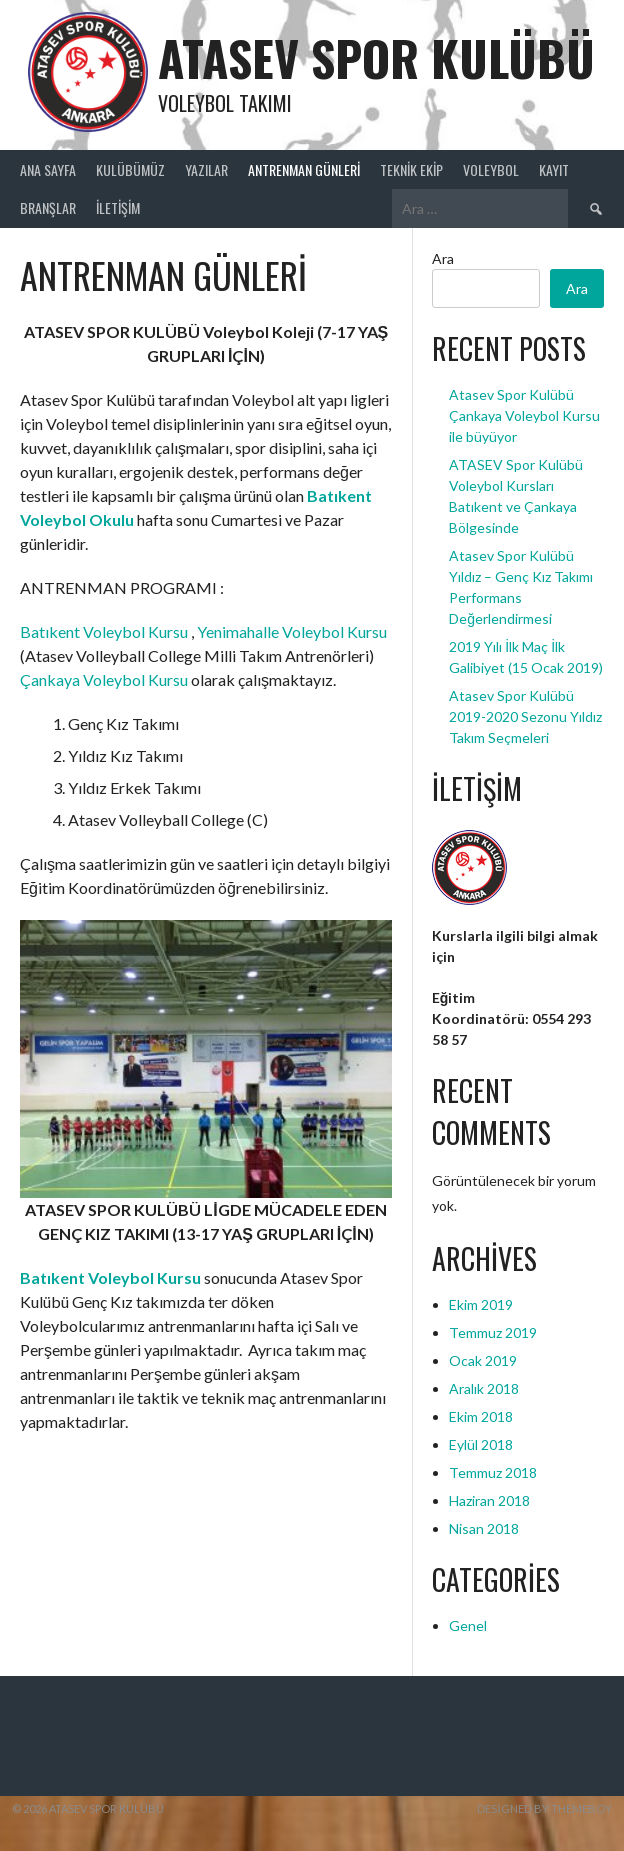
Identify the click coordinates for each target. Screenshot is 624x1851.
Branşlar (48, 207)
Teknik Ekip (411, 169)
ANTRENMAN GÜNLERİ (304, 169)
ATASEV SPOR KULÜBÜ (376, 57)
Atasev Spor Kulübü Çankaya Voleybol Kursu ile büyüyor (524, 415)
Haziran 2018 (489, 1500)
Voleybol (491, 169)
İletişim (118, 207)
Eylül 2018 (481, 1444)
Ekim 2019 (481, 1304)
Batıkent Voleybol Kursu (104, 631)
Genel (468, 1625)
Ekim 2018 (481, 1416)
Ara (443, 258)
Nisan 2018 (484, 1528)
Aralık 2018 (484, 1388)
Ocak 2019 (483, 1360)
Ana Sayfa (48, 169)
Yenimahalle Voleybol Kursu (292, 631)
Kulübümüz (130, 169)
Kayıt (554, 169)
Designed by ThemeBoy (544, 1808)
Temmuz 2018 (493, 1472)
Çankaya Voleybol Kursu (104, 679)
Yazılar (206, 169)
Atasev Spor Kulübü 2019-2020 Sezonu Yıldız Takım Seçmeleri (525, 716)
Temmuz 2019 (493, 1332)
